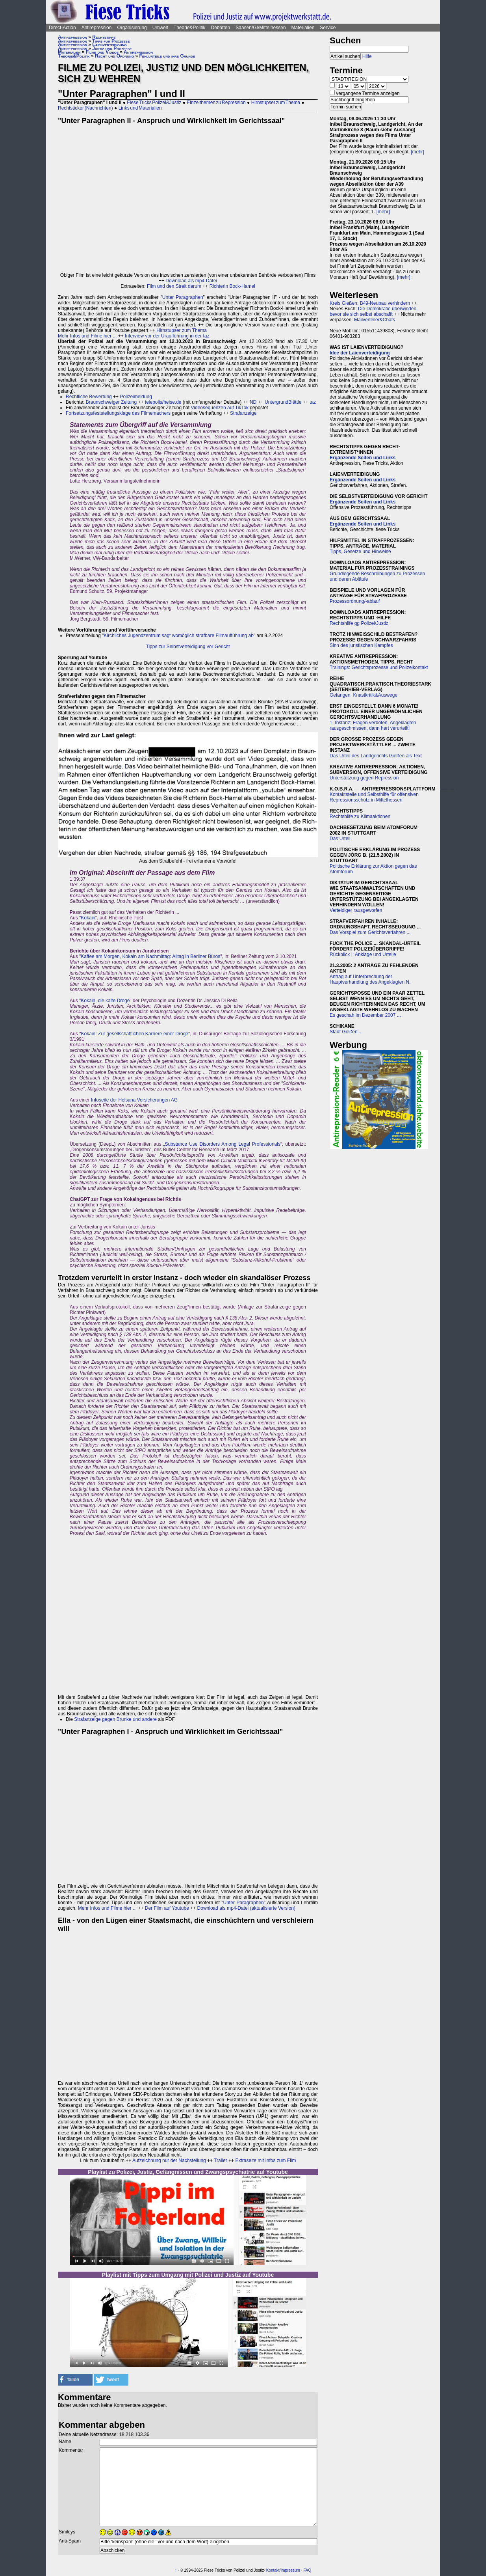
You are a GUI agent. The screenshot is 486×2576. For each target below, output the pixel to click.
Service (328, 27)
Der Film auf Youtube (167, 1908)
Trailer (220, 2160)
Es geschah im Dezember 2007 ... (365, 1015)
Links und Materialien (140, 108)
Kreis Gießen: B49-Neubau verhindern (370, 303)
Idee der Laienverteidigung (360, 353)
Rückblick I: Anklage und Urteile (363, 954)
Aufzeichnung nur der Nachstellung (169, 2160)
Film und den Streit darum (173, 286)
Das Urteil (340, 838)
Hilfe (367, 56)
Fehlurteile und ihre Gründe (167, 56)
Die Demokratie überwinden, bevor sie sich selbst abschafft (373, 311)
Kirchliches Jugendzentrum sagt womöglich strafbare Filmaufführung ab (179, 635)
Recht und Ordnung (114, 56)
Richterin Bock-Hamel (232, 286)
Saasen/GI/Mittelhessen (261, 27)
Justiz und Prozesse (112, 48)
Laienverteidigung (109, 44)
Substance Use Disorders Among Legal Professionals (222, 1144)
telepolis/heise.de (163, 402)
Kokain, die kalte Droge (105, 1000)
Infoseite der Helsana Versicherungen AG (134, 1100)
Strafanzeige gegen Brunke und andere (115, 1719)
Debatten (220, 27)
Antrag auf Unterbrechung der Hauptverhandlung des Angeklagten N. (370, 979)
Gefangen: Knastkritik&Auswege (363, 695)
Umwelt (160, 27)
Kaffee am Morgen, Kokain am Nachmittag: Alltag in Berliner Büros (150, 956)
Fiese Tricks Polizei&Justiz (154, 102)
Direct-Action (62, 27)
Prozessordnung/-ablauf (355, 601)
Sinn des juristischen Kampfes (361, 645)
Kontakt (273, 2570)
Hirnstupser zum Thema (276, 102)
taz (313, 402)
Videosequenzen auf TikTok (220, 407)
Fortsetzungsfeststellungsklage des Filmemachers (118, 413)
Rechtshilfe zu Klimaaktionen (360, 816)
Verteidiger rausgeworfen (356, 910)
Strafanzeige (243, 413)
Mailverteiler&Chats (374, 319)
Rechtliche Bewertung (89, 396)
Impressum (290, 2570)
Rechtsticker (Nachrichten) (85, 108)
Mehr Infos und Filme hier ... (87, 336)
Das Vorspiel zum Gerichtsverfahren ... (370, 932)
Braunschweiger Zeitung (111, 402)
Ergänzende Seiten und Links (362, 457)
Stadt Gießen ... (346, 1032)
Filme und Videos (102, 52)
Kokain (88, 918)
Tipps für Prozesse (111, 41)
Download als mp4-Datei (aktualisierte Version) (246, 1908)
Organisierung (132, 27)
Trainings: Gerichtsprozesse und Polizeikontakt (379, 667)
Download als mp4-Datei (191, 280)
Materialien (303, 27)
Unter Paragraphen (182, 297)
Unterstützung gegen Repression (364, 778)
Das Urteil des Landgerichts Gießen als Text (376, 756)
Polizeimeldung (136, 396)
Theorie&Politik (190, 27)
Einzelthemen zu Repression (216, 102)
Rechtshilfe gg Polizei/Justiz (359, 623)
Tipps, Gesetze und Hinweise (360, 551)
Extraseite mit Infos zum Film (265, 2160)
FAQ (307, 2570)
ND (253, 402)
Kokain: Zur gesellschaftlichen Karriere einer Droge (134, 1033)
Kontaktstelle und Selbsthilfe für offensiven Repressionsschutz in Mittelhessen (374, 797)
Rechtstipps (103, 37)
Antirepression (97, 27)
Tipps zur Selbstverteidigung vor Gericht (188, 646)
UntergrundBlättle (283, 402)
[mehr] (417, 152)
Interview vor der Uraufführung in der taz (167, 336)
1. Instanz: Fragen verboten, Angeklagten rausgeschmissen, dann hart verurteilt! (373, 725)
